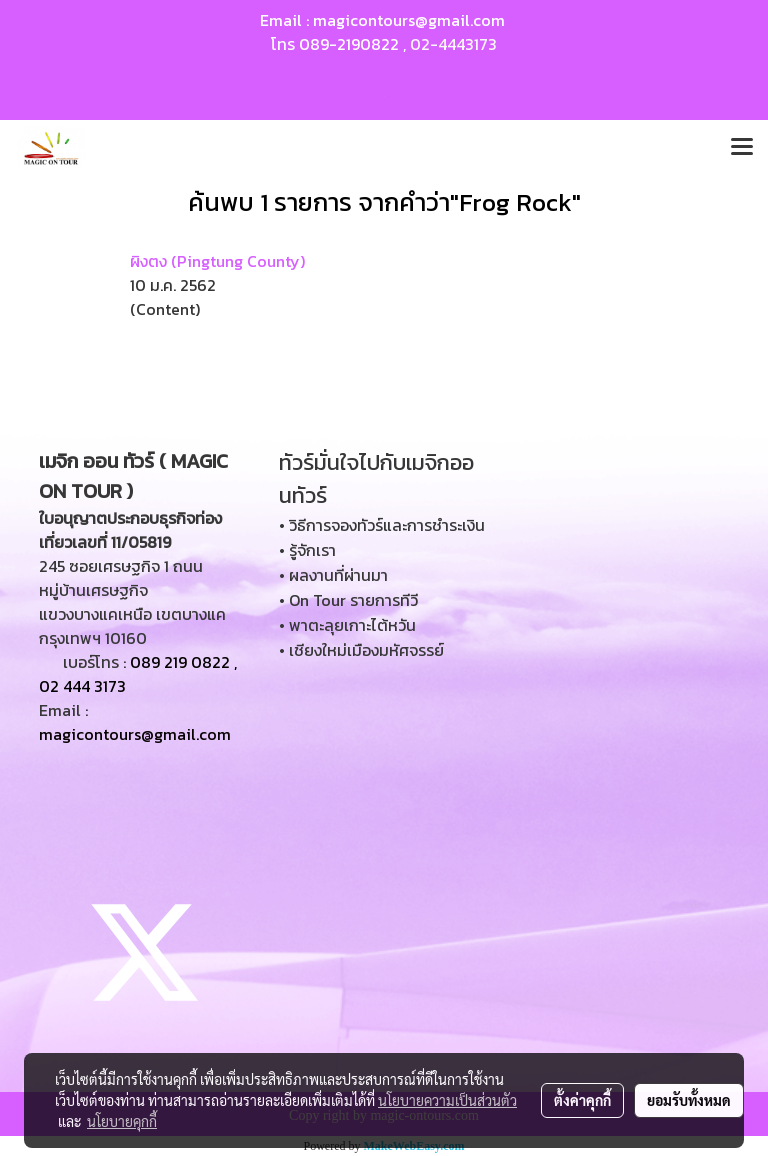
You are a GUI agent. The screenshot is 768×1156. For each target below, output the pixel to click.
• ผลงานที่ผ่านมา (333, 575)
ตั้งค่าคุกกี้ (582, 1100)
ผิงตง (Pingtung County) (217, 261)
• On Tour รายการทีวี (348, 600)
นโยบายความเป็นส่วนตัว (447, 1100)
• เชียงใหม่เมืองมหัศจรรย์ (361, 650)
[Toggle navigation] (742, 148)
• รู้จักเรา (307, 550)
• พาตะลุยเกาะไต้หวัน (347, 625)
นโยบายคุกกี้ (122, 1121)
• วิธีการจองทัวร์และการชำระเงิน (382, 525)
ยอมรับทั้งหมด (689, 1100)
